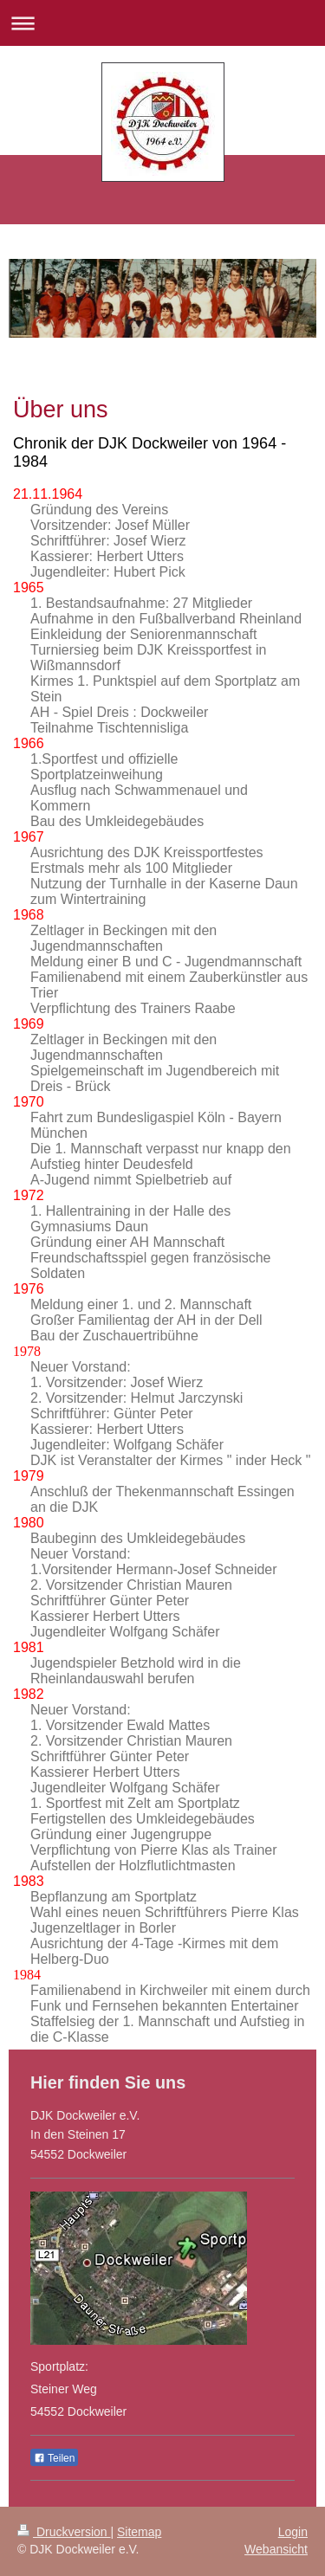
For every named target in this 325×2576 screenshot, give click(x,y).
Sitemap (139, 2532)
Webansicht (276, 2549)
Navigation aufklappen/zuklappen (162, 23)
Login (293, 2532)
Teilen (54, 2458)
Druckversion (63, 2532)
